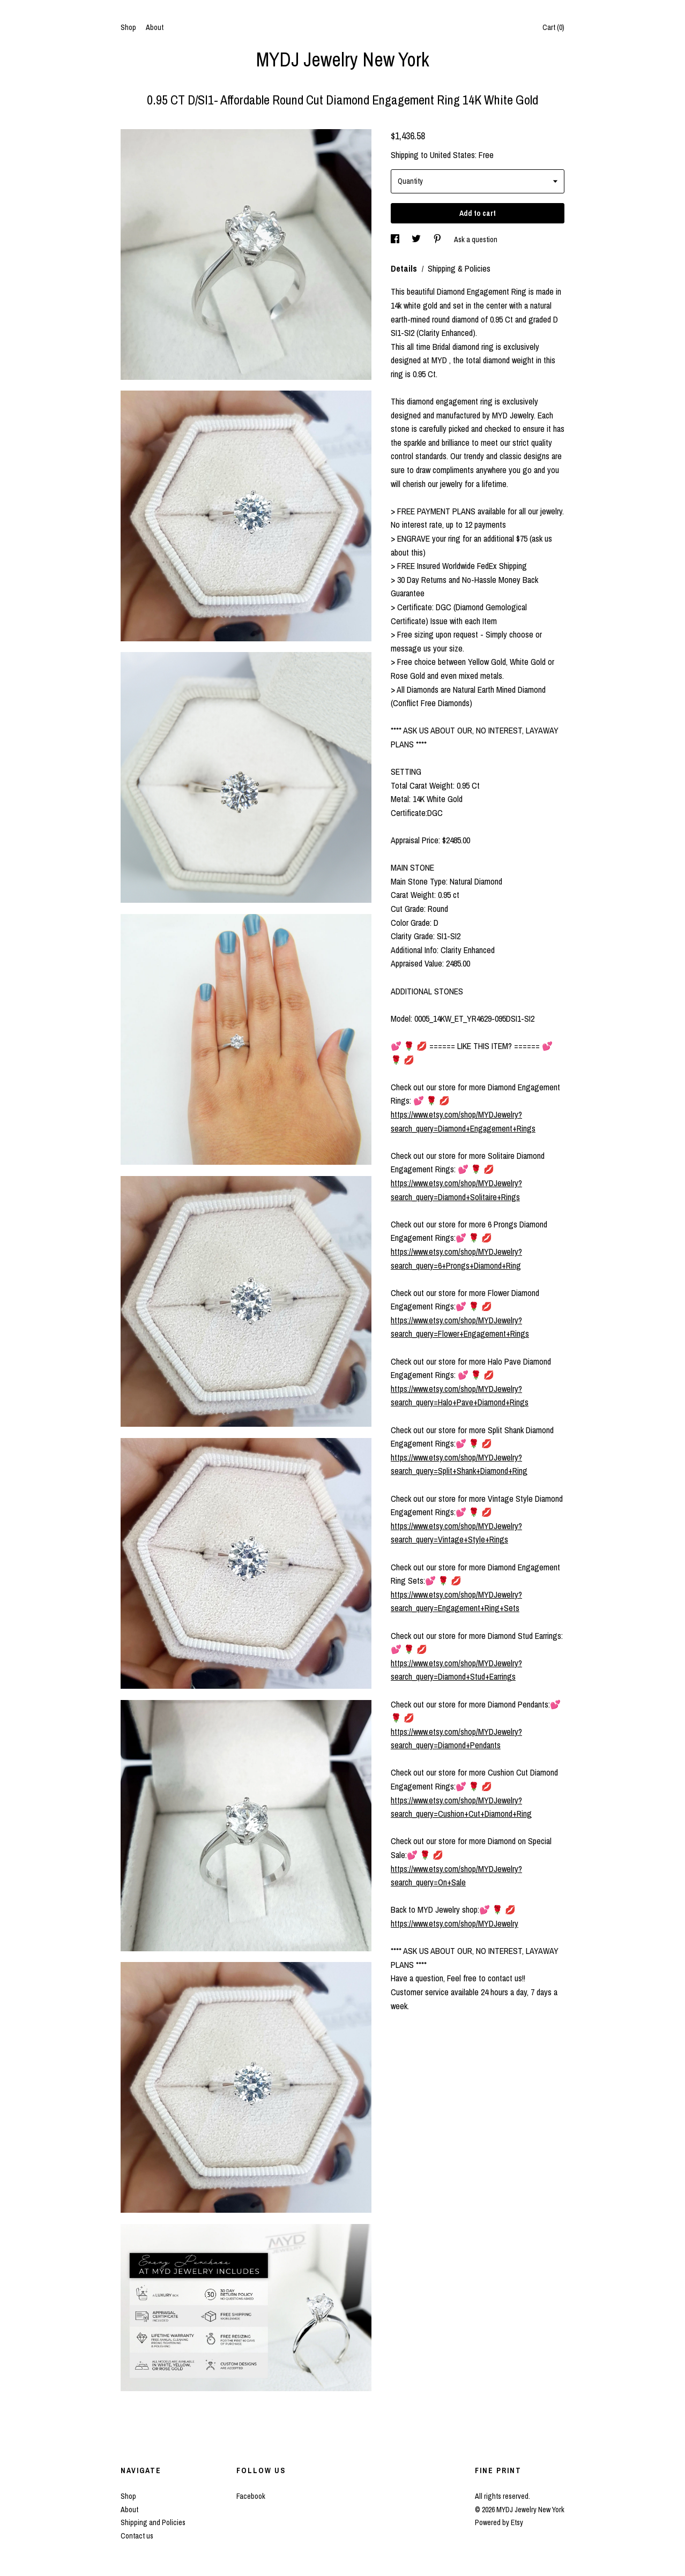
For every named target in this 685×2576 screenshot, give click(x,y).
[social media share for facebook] (396, 239)
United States (452, 155)
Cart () (553, 27)
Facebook (250, 2496)
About (154, 27)
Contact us (137, 2536)
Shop (128, 27)
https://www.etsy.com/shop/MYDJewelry (454, 1923)
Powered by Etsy (499, 2522)
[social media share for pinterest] (438, 239)
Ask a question (475, 239)
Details (405, 268)
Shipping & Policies (459, 268)
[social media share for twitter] (417, 239)
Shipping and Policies (153, 2522)
